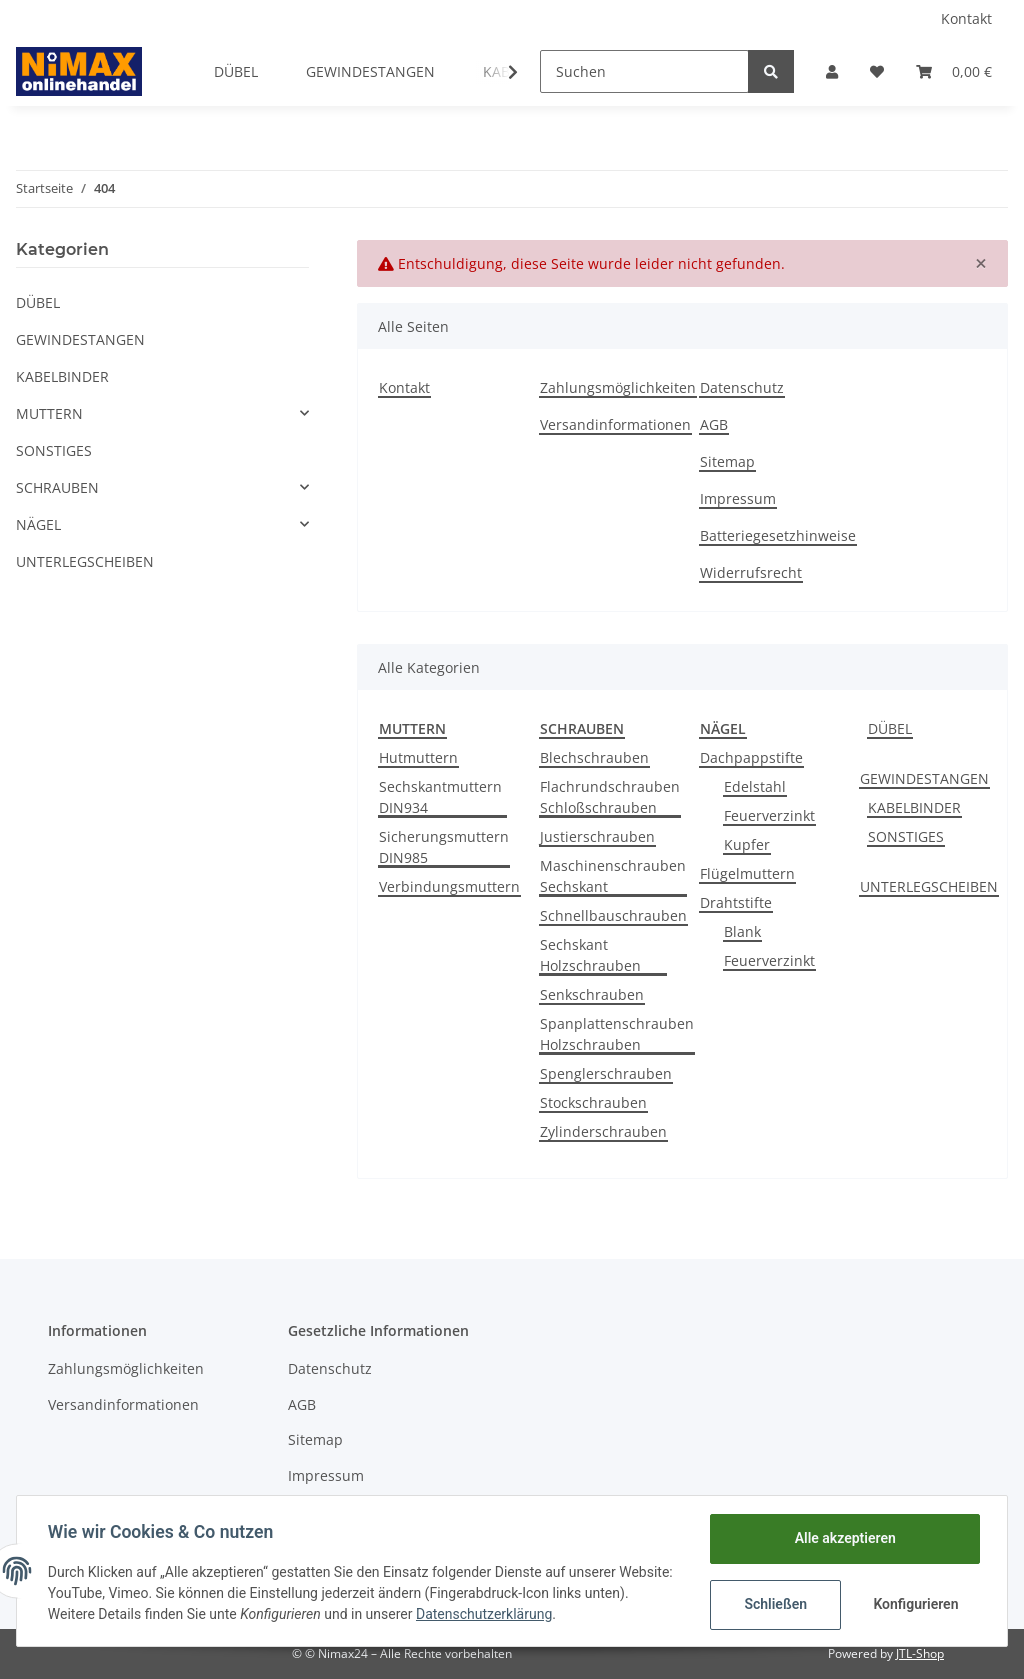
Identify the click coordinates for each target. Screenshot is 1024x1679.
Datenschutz (742, 387)
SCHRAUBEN (57, 487)
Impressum (738, 498)
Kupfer (747, 844)
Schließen (774, 1604)
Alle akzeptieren (843, 1538)
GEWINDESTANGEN (924, 778)
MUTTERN (49, 413)
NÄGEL (38, 524)
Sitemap (727, 461)
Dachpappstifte (751, 757)
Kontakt (966, 18)
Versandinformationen (615, 424)
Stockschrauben (593, 1102)
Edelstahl (755, 786)
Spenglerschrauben (606, 1073)
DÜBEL (890, 728)
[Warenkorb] (954, 71)
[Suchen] (644, 71)
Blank (742, 931)
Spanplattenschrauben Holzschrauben (617, 1034)
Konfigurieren (915, 1604)
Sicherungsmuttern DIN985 (444, 847)
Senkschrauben (592, 994)
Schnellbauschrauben (613, 915)
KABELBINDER (914, 807)
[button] (832, 71)
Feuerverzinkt (769, 815)
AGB (714, 424)
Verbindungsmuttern (449, 886)
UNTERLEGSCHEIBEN (929, 886)
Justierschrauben (597, 836)
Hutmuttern (418, 757)
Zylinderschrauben (603, 1131)
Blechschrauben (594, 757)
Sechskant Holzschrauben (590, 955)
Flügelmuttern (747, 873)
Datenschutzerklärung (532, 1614)
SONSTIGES (906, 836)
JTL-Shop (920, 1653)
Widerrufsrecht (751, 572)
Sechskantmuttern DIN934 (440, 797)
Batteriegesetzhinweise (778, 535)
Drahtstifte (736, 902)
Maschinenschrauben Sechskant (613, 876)
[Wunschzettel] (877, 71)
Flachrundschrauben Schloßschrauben (610, 797)
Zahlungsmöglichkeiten (618, 387)
